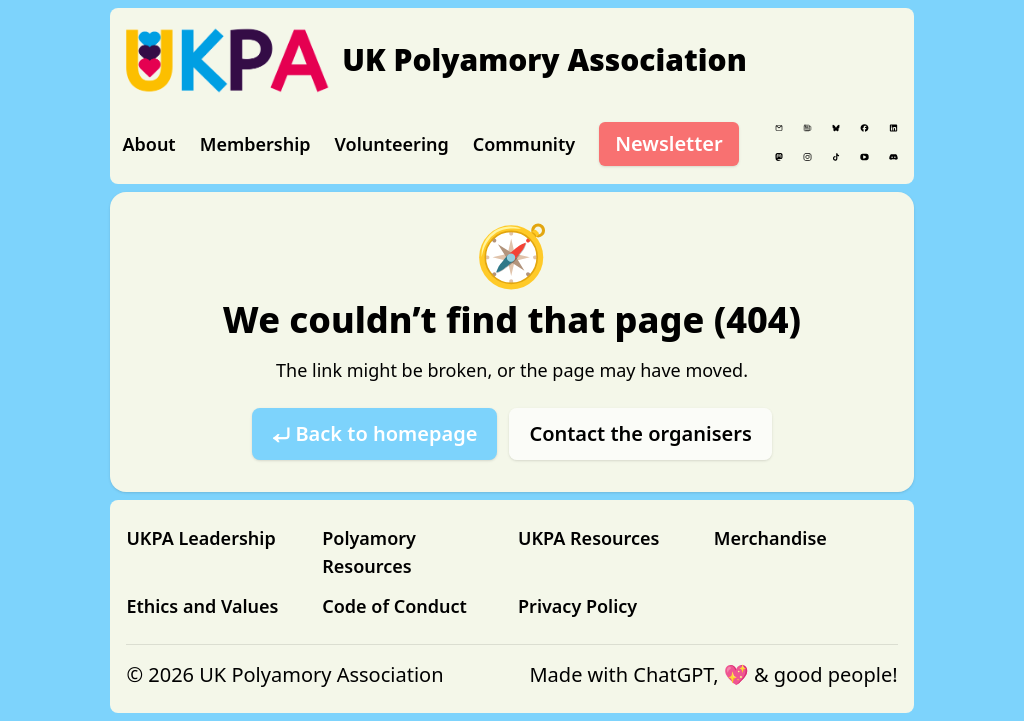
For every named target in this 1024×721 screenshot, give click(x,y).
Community (524, 144)
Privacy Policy (577, 606)
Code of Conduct (394, 606)
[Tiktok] (836, 157)
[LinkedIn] (893, 128)
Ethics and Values (202, 606)
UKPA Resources (589, 538)
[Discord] (893, 157)
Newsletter (669, 143)
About (148, 144)
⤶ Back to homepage (374, 433)
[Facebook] (864, 128)
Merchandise (770, 538)
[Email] (779, 128)
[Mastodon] (779, 157)
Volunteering (392, 144)
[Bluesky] (836, 128)
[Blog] (807, 128)
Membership (255, 144)
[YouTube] (864, 157)
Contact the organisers (640, 433)
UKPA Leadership (200, 538)
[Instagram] (807, 157)
